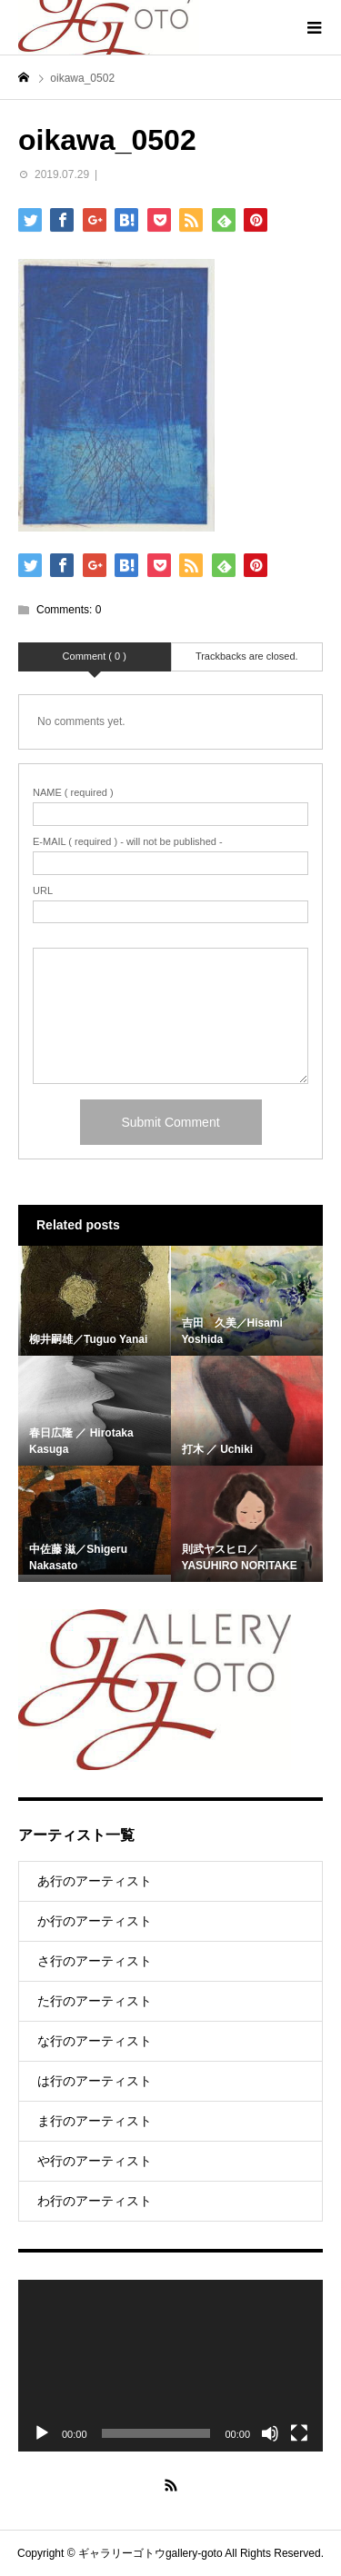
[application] (170, 2365)
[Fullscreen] (299, 2433)
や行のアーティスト (94, 2160)
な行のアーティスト (94, 2041)
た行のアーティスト (94, 2001)
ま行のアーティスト (94, 2121)
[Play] (42, 2433)
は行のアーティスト (94, 2081)
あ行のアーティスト (94, 1881)
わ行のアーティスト (94, 2200)
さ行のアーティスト (94, 1961)
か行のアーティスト (94, 1921)
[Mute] (270, 2433)
